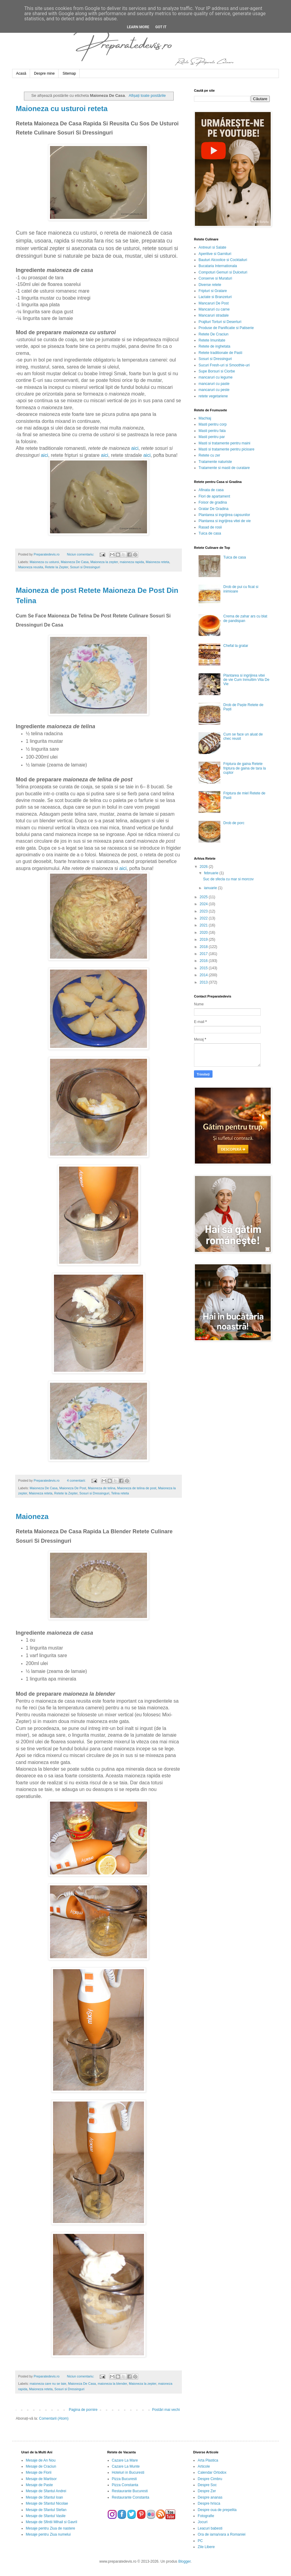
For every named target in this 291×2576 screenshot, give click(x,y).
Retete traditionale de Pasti (220, 353)
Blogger (184, 2561)
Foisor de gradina (213, 502)
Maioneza (32, 1516)
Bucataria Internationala (218, 266)
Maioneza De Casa (75, 562)
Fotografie (206, 2516)
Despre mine (44, 73)
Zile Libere (206, 2547)
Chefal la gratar (235, 646)
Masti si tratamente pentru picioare (226, 449)
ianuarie (211, 888)
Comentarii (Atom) (54, 2418)
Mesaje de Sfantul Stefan (46, 2510)
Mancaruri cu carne (214, 309)
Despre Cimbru (210, 2479)
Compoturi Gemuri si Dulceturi (223, 272)
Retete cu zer (209, 455)
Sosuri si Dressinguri (85, 567)
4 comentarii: (77, 1480)
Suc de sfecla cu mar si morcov (228, 879)
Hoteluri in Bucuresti (128, 2472)
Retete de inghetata (214, 346)
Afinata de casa (211, 490)
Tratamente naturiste (215, 462)
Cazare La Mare (125, 2460)
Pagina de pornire (83, 2410)
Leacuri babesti (210, 2528)
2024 (204, 904)
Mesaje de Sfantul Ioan (44, 2497)
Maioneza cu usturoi (44, 562)
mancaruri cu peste (214, 390)
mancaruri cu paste (214, 384)
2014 (204, 975)
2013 (204, 982)
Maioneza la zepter (104, 562)
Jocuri (202, 2522)
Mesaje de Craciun (41, 2466)
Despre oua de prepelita (217, 2510)
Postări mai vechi (166, 2410)
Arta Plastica (208, 2460)
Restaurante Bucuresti (130, 2491)
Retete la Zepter (56, 567)
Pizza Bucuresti (124, 2479)
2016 (204, 961)
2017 (204, 954)
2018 (204, 947)
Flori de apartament (214, 496)
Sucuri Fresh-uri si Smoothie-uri (224, 365)
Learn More (138, 27)
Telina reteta (120, 1493)
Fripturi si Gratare (213, 291)
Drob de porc (233, 823)
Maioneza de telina (101, 1488)
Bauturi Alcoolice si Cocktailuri (223, 260)
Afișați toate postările (147, 95)
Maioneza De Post (72, 1488)
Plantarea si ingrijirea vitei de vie (225, 521)
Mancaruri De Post (214, 303)
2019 (204, 939)
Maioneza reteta (157, 562)
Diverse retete (210, 285)
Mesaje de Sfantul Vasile (45, 2516)
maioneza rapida (132, 562)
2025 (204, 897)
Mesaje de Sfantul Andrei (46, 2491)
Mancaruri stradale (214, 315)
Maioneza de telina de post (136, 1488)
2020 (204, 932)
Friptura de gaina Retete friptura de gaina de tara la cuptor (244, 768)
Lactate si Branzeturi (215, 297)
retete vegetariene (213, 396)
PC (200, 2541)
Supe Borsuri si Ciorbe (217, 371)
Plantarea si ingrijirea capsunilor (224, 515)
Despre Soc (207, 2485)
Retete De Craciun (214, 334)
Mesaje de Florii (39, 2472)
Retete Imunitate (212, 340)
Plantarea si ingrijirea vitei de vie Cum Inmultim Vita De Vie (246, 679)
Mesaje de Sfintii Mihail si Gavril (51, 2522)
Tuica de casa (210, 533)
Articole (204, 2466)
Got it (160, 27)
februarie (211, 873)
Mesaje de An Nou (40, 2460)
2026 (204, 867)
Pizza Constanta (125, 2485)
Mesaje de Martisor (41, 2479)
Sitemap (69, 73)
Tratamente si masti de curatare (224, 468)
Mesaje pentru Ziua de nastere (50, 2528)
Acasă (21, 73)
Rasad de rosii (210, 527)
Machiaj (205, 418)
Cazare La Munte (126, 2466)
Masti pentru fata (212, 431)
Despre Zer (207, 2491)
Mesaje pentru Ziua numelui (48, 2534)
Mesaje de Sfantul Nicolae (47, 2503)
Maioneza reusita (30, 567)
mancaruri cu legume (215, 377)
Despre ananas (210, 2497)
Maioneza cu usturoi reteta (62, 108)
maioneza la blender (112, 2383)
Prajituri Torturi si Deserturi (220, 322)
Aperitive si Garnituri (215, 254)
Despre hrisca (209, 2503)
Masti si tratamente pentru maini (224, 443)
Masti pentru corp (213, 424)
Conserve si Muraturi (215, 278)
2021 (204, 925)
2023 (204, 911)
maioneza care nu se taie (48, 2383)
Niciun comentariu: (81, 554)
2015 (204, 968)
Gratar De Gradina (214, 509)
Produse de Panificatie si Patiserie (226, 328)
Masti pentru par (212, 437)
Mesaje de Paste (39, 2485)
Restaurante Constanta (130, 2497)
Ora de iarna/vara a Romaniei (221, 2534)
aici (135, 448)
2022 (204, 918)
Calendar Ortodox (212, 2472)
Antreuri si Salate (212, 247)
